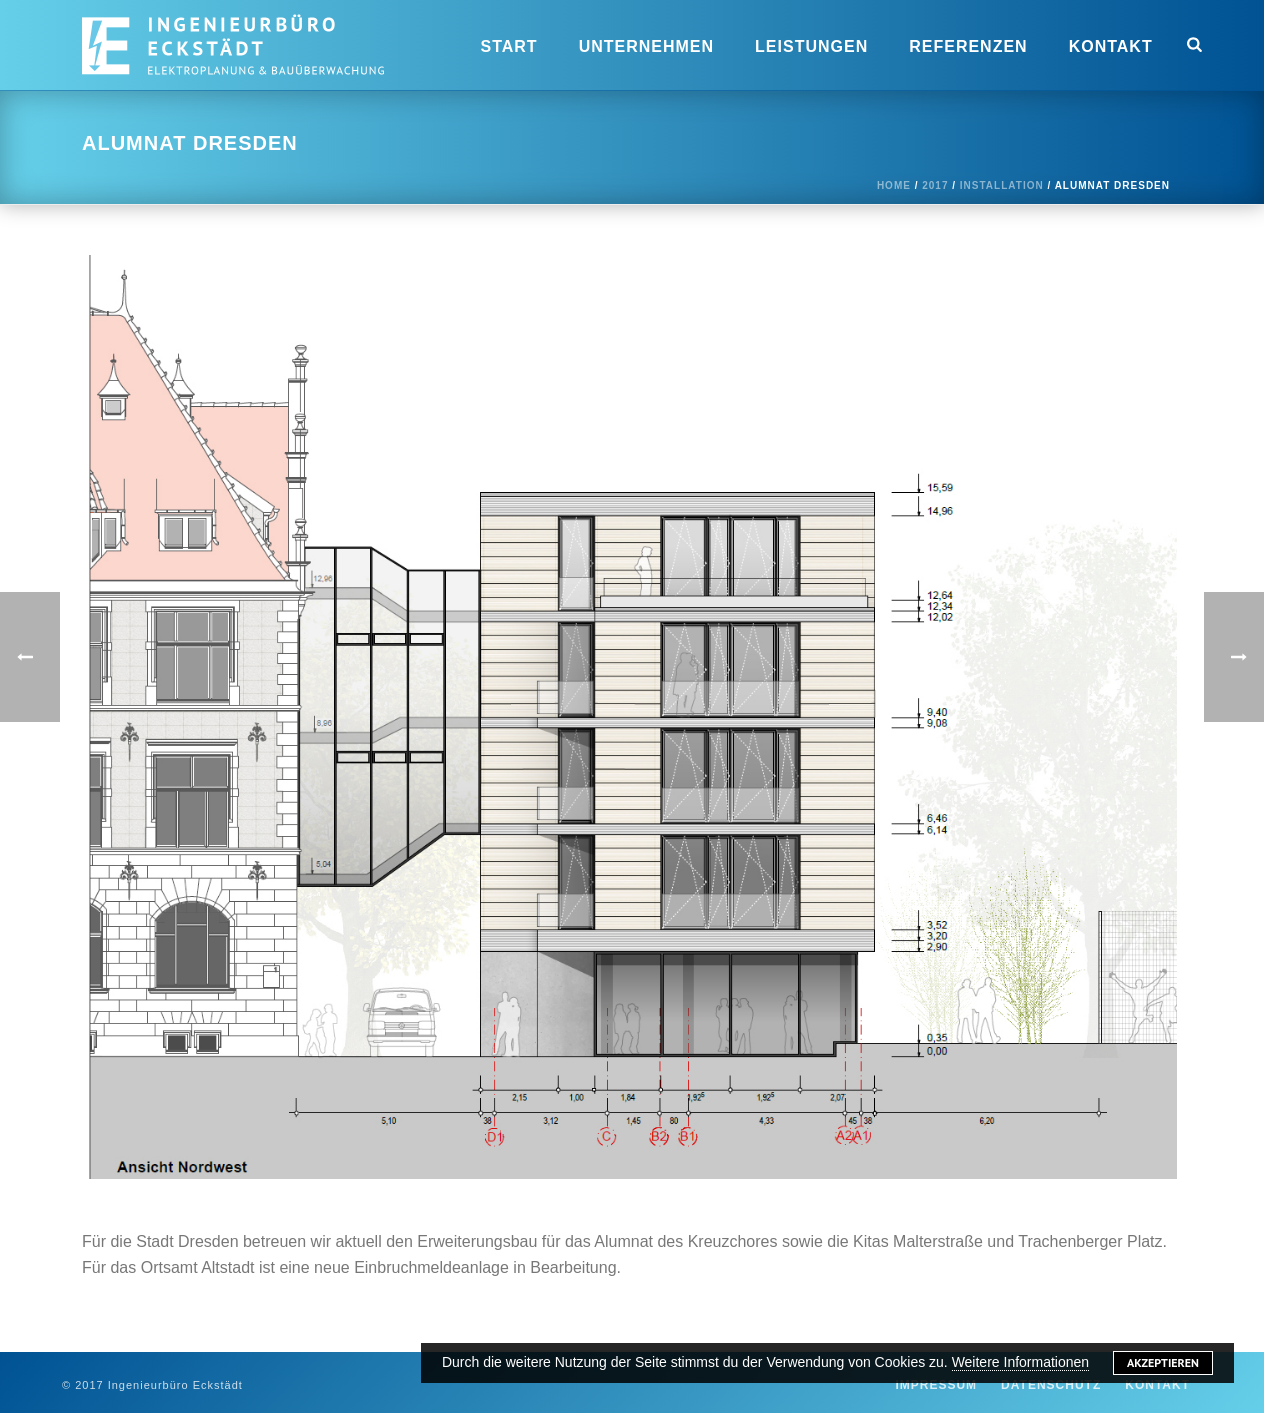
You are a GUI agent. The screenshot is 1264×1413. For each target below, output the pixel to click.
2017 (935, 185)
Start (509, 46)
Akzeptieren (1163, 1362)
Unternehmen (646, 46)
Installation (1002, 185)
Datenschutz (1051, 1385)
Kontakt (1111, 46)
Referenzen (968, 46)
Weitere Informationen (1020, 1362)
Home (894, 185)
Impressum (936, 1385)
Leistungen (811, 46)
